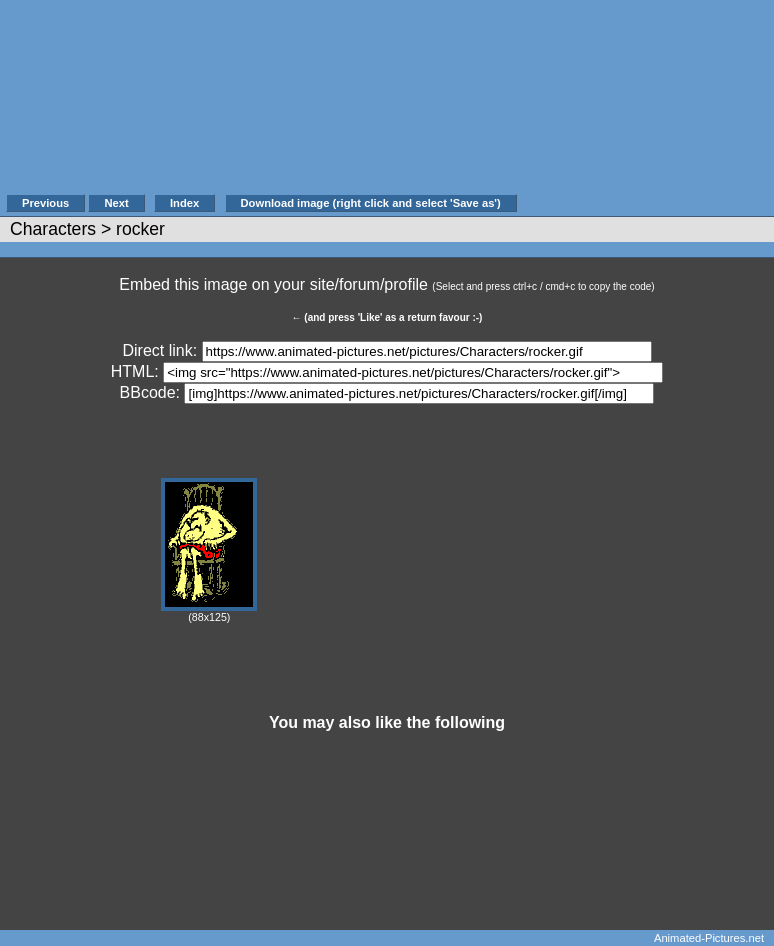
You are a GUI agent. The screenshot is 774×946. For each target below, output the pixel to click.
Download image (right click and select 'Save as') (371, 203)
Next (116, 203)
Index (184, 203)
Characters (53, 229)
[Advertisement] (644, 107)
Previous (45, 203)
